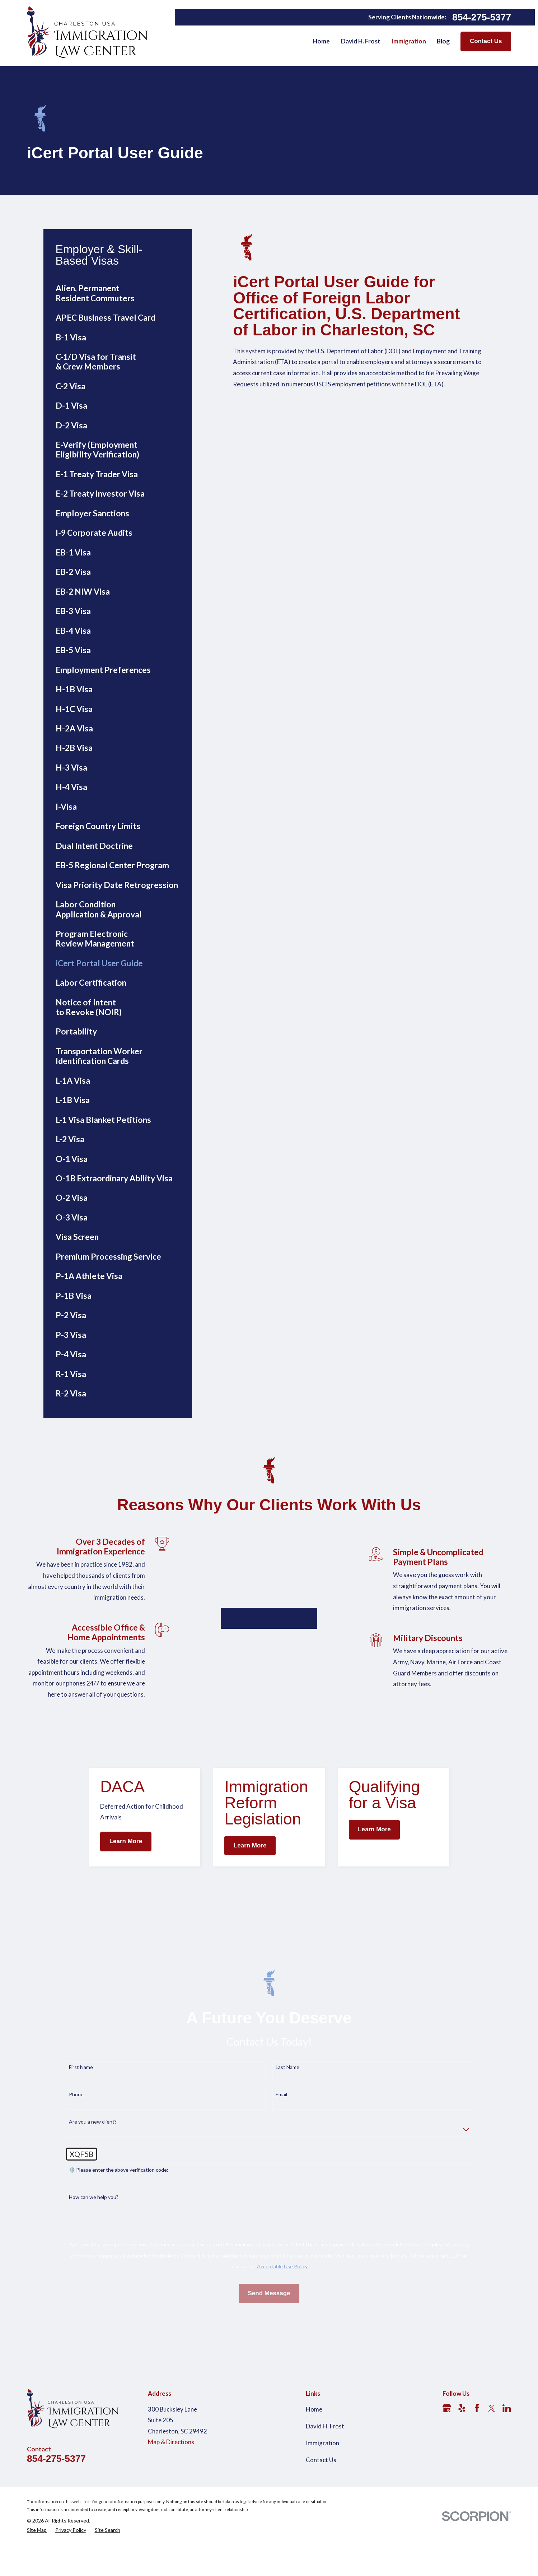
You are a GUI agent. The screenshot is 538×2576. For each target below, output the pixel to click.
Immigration (322, 2505)
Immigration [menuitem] (408, 41)
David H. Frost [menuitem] (360, 41)
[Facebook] (477, 2470)
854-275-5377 (481, 17)
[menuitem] (118, 293)
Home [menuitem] (321, 41)
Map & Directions (171, 2504)
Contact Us (486, 41)
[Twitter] (491, 2470)
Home (314, 2471)
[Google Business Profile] (447, 2470)
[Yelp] (462, 2470)
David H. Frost (325, 2488)
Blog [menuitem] (443, 41)
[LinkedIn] (506, 2470)
